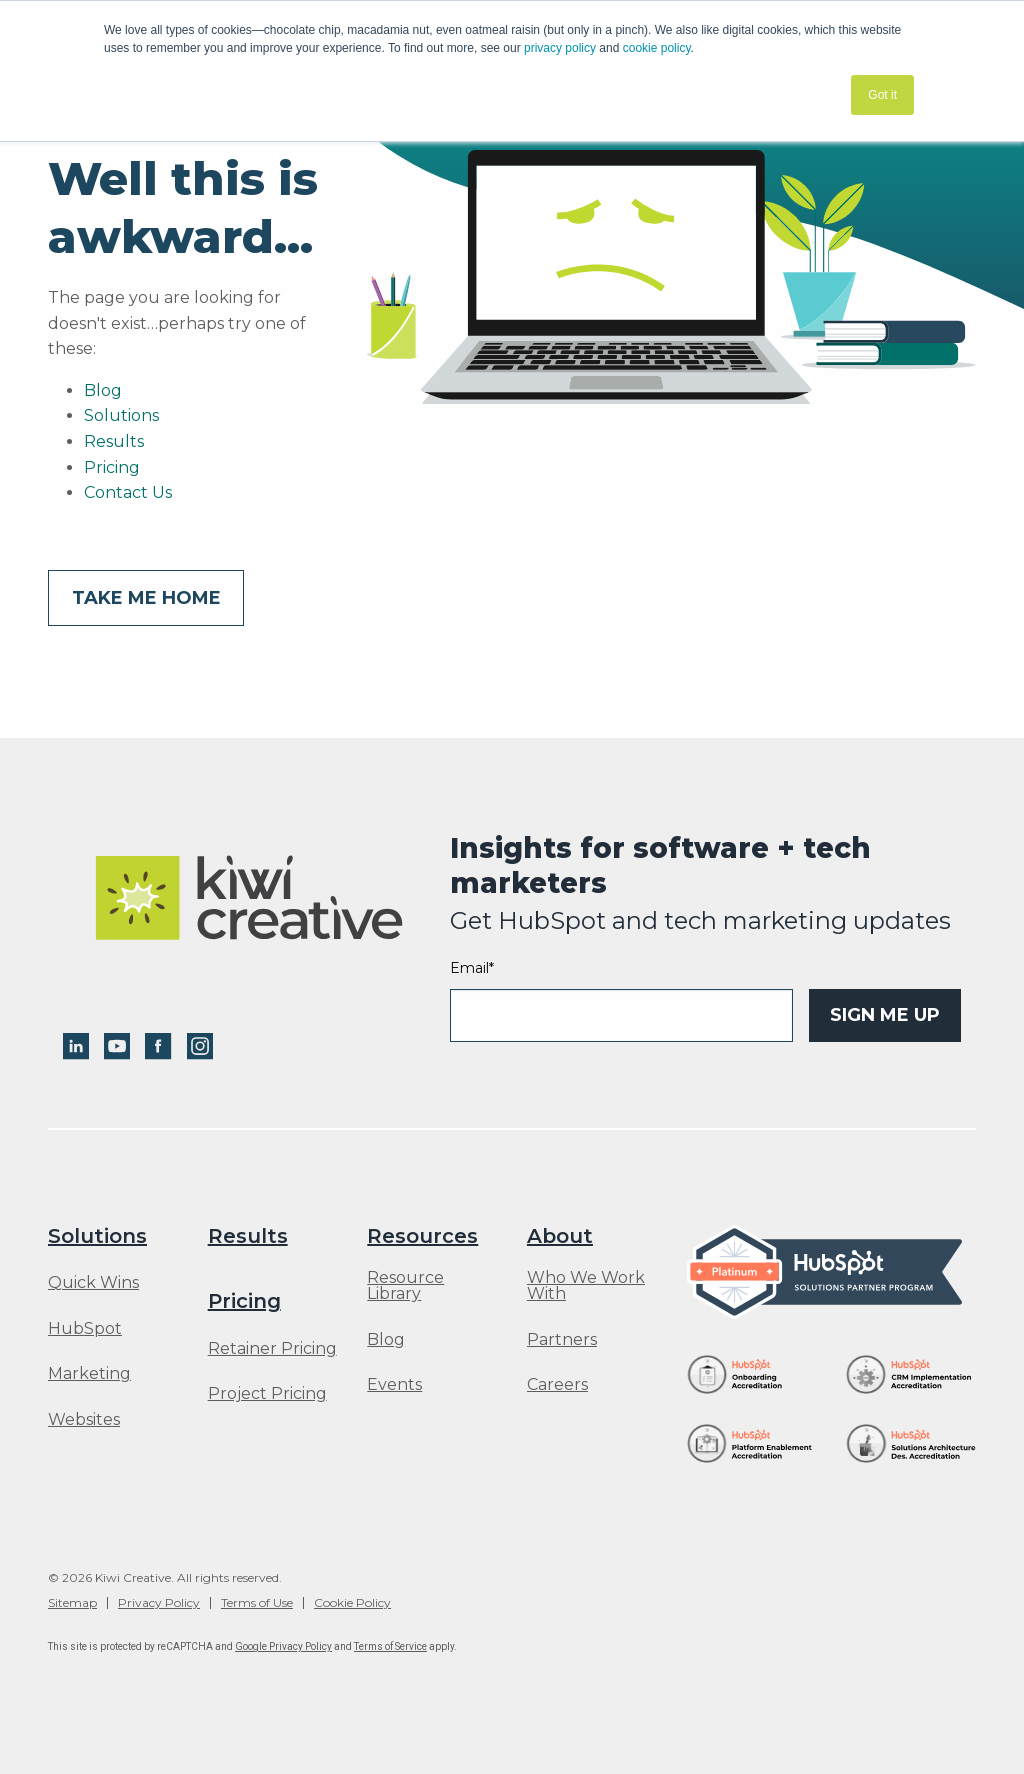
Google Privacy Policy (283, 1646)
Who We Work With (586, 1286)
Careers (557, 1385)
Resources (422, 1236)
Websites (84, 1420)
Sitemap (72, 1603)
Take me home (146, 598)
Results (114, 441)
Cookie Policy (352, 1603)
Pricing (112, 467)
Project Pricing (267, 1394)
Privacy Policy (159, 1603)
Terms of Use (257, 1603)
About (560, 1236)
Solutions (121, 415)
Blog (103, 390)
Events (394, 1385)
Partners (562, 1340)
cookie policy (657, 48)
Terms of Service (390, 1646)
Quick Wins (93, 1283)
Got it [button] (882, 95)
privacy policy (560, 48)
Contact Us (128, 492)
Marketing (89, 1374)
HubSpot (85, 1329)
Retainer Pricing (272, 1349)
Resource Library (405, 1286)
